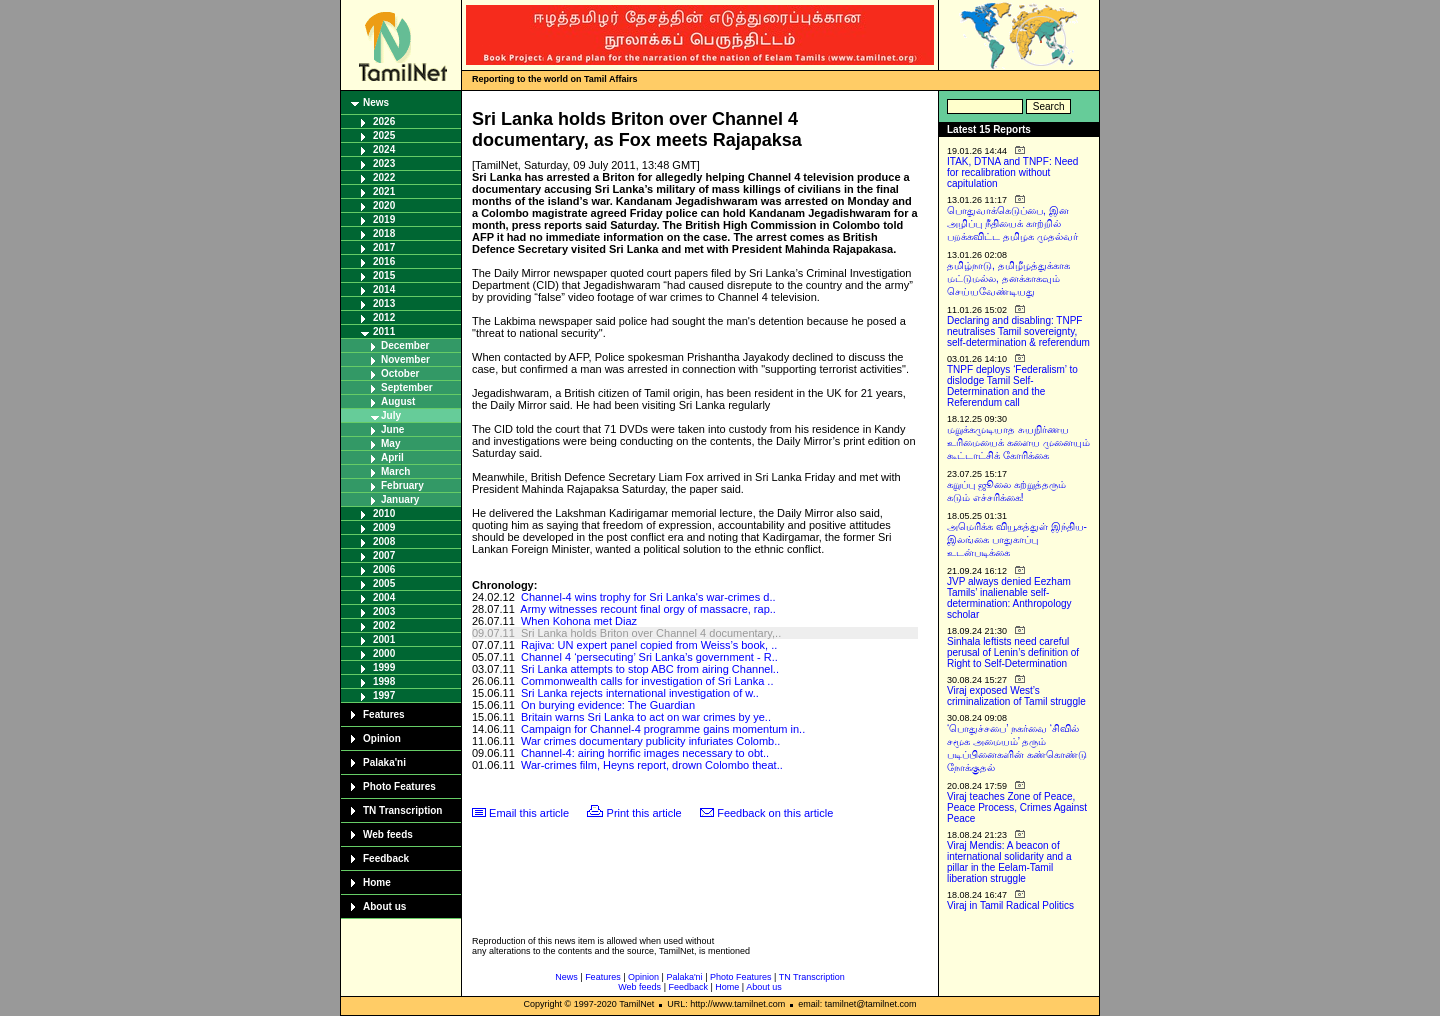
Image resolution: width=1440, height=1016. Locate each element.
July (391, 415)
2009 (384, 527)
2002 (384, 625)
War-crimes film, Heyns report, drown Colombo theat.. (652, 765)
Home (377, 882)
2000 (384, 653)
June (392, 429)
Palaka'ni (384, 762)
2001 (384, 639)
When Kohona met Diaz (579, 621)
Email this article (529, 813)
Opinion (382, 738)
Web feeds (388, 834)
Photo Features (399, 786)
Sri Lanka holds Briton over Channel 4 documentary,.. (651, 633)
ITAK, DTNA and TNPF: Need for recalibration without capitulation (1012, 172)
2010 (384, 513)
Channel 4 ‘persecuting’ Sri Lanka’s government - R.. (649, 657)
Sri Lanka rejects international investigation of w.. (640, 693)
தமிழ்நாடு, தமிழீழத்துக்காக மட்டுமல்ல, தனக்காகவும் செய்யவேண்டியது (1008, 278)
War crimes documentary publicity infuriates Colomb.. (650, 741)
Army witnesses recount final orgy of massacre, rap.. (648, 609)
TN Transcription (402, 810)
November (405, 359)
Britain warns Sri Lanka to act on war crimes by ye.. (646, 717)
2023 (384, 163)
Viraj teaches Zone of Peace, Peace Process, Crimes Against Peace (1017, 807)
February (402, 485)
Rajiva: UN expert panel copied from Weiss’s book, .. (649, 645)
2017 (384, 247)
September (407, 387)
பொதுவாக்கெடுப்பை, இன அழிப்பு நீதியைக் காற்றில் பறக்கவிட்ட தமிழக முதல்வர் (1012, 223)
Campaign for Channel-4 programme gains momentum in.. (663, 729)
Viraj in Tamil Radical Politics (1010, 905)
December (405, 345)
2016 (384, 261)
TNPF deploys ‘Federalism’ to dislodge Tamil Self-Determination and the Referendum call (1012, 386)
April (392, 457)
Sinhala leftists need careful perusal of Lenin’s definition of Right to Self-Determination (1013, 652)
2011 (384, 331)
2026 (384, 121)
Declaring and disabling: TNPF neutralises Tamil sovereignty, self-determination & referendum (1018, 331)
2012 (384, 317)
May (390, 443)
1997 (384, 695)
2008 (384, 541)
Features (384, 714)
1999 (384, 667)
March (395, 471)
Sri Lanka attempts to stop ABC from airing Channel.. (650, 669)
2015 (384, 275)
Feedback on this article (775, 813)
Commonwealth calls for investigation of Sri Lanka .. (647, 681)
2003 (384, 611)
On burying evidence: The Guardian (608, 705)
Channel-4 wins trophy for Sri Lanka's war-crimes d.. (648, 597)
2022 (384, 177)
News (376, 102)
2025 (384, 135)
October (400, 373)
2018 (384, 233)
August (398, 401)
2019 (384, 219)
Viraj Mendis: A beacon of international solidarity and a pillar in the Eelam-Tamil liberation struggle (1009, 862)
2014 (384, 289)
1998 (384, 681)
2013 (384, 303)
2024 (384, 149)
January (400, 499)
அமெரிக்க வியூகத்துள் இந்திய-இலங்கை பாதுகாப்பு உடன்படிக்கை (1017, 539)
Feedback (386, 858)
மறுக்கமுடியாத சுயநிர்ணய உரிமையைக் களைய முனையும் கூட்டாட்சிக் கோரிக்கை (1018, 442)
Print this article (644, 813)
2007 (384, 555)
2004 (384, 597)
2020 (384, 205)
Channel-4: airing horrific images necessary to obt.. (645, 753)
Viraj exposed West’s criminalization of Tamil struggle (1016, 696)
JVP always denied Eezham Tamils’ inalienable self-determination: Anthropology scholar (1009, 598)
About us (384, 906)
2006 (384, 569)
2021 (384, 191)
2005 (384, 583)
